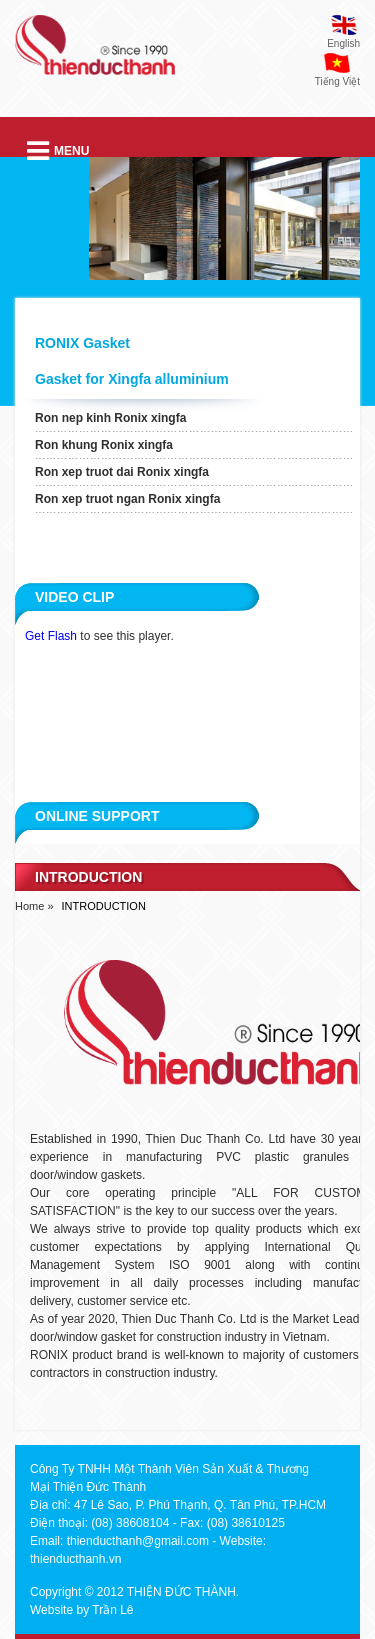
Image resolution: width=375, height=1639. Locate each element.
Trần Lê (112, 1610)
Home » (34, 906)
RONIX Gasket (82, 343)
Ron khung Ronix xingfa (104, 445)
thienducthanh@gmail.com (138, 1541)
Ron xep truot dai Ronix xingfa (122, 472)
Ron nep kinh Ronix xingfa (110, 418)
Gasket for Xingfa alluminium (132, 379)
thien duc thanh (95, 53)
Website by (59, 1610)
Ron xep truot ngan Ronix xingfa (127, 499)
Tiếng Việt (337, 81)
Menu (58, 151)
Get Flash (51, 636)
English (343, 43)
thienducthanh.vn (75, 1559)
